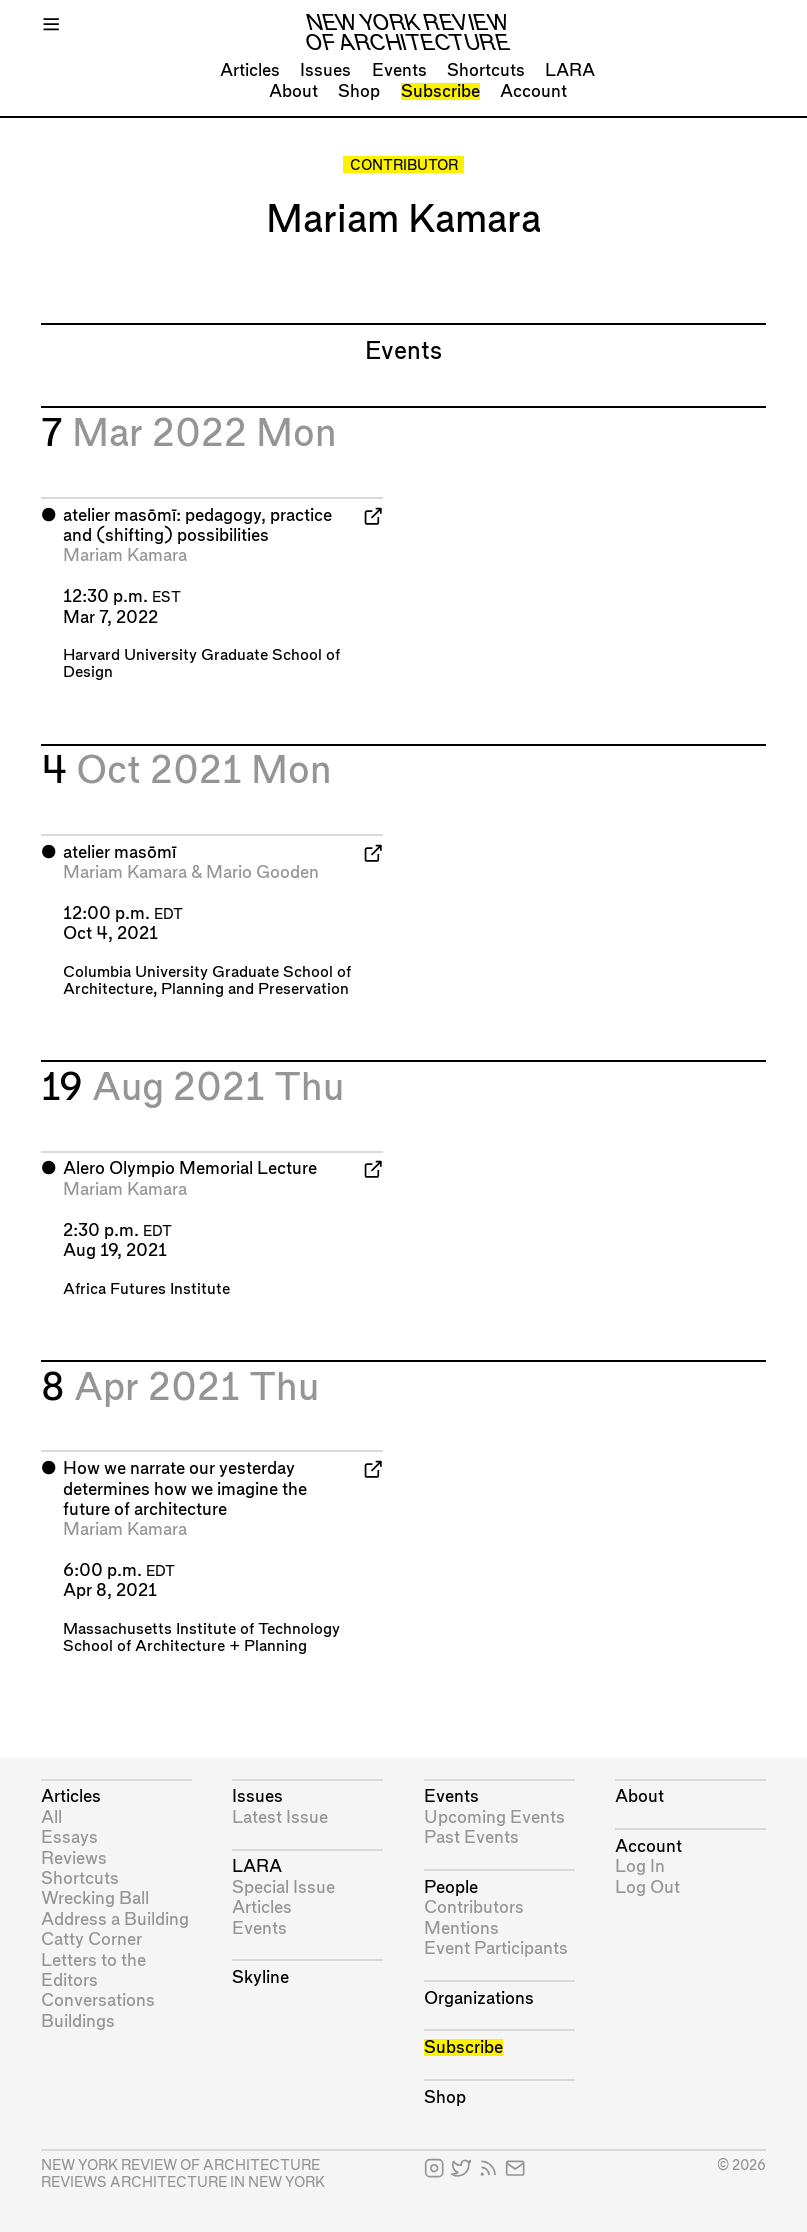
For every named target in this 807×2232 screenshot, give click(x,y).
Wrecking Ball (95, 1898)
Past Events (471, 1837)
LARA (570, 70)
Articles (250, 70)
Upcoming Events (494, 1817)
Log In (640, 1866)
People (451, 1887)
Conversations (98, 2000)
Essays (69, 1837)
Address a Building (115, 1919)
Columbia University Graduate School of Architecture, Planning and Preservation (207, 981)
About (293, 91)
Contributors (474, 1907)
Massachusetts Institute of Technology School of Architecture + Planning (201, 1638)
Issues (325, 70)
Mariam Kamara (125, 555)
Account (533, 91)
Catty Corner (91, 1939)
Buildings (78, 2021)
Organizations (479, 1998)
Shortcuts (486, 70)
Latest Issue (280, 1817)
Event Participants (496, 1948)
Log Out (647, 1887)
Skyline (260, 1977)
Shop (359, 91)
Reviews (74, 1858)
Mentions (461, 1928)
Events (399, 70)
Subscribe (440, 91)
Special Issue (283, 1887)
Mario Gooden (262, 872)
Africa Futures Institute (146, 1289)
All (51, 1817)
